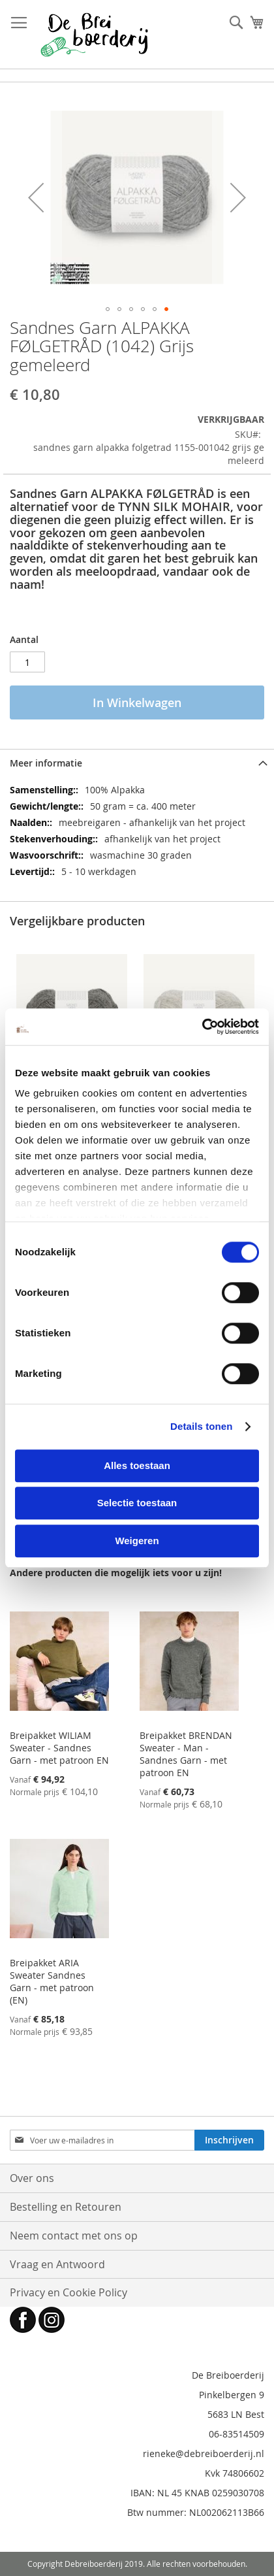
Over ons (32, 2178)
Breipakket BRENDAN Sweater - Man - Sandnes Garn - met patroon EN (186, 1754)
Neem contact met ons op (74, 2235)
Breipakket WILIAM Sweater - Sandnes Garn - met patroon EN (59, 1747)
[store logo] (94, 34)
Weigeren (137, 1540)
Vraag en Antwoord (57, 2264)
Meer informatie (46, 763)
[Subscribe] (229, 2140)
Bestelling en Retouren (65, 2207)
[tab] (137, 763)
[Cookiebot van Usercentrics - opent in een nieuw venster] (202, 1026)
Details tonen (201, 1426)
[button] (36, 197)
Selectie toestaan (137, 1502)
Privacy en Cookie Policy (68, 2292)
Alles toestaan (137, 1465)
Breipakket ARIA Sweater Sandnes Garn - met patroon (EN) (52, 1981)
